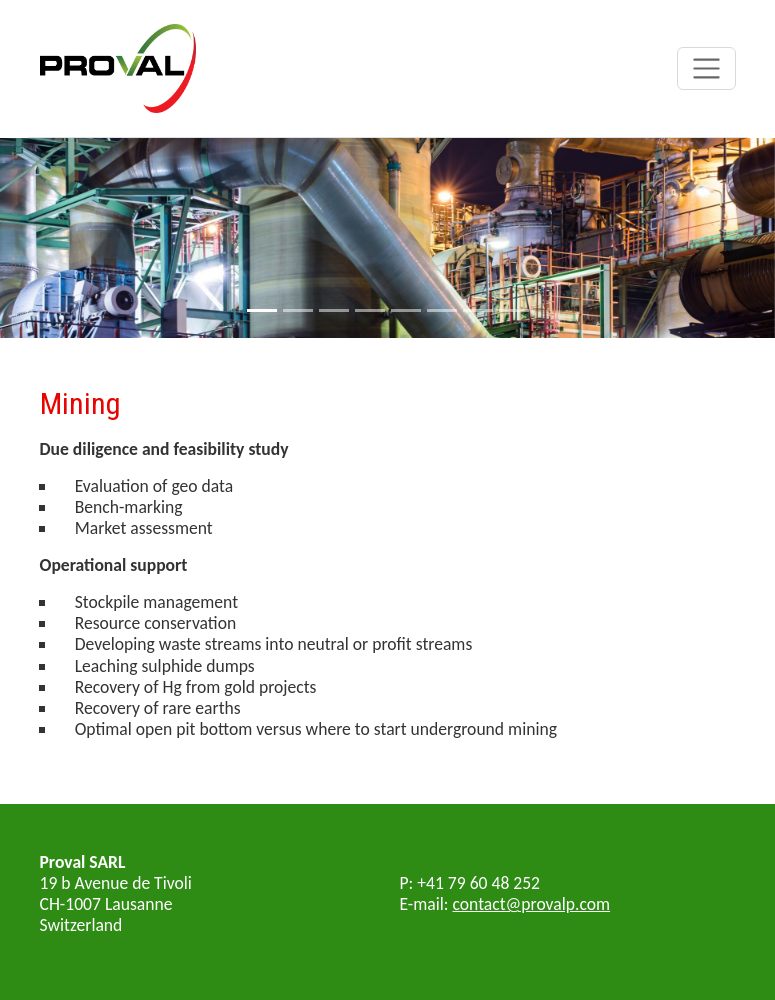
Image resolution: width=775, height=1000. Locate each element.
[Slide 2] (298, 310)
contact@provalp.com (532, 904)
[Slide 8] (514, 310)
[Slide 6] (442, 310)
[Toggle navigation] (706, 68)
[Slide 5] (406, 310)
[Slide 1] (262, 310)
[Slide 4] (370, 310)
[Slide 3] (334, 310)
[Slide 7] (478, 310)
